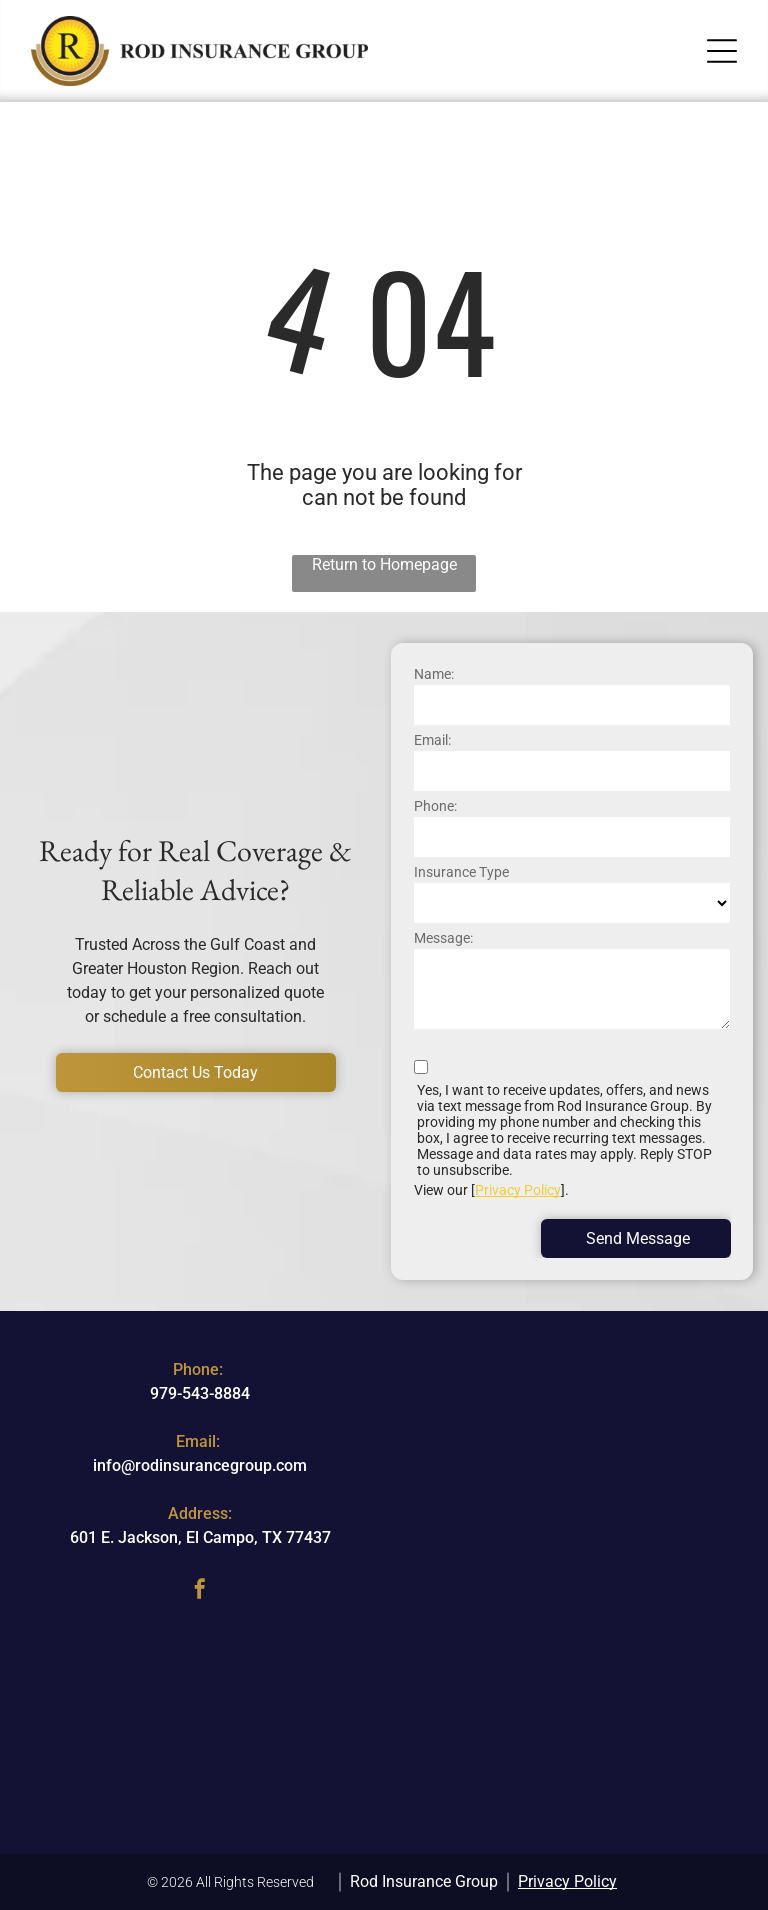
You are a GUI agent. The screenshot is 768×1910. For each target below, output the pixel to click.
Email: (432, 740)
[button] (722, 51)
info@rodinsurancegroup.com (200, 1465)
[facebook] (200, 1591)
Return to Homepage (384, 564)
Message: (443, 938)
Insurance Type (461, 872)
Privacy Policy (518, 1190)
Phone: (435, 806)
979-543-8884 (200, 1393)
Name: (434, 674)
